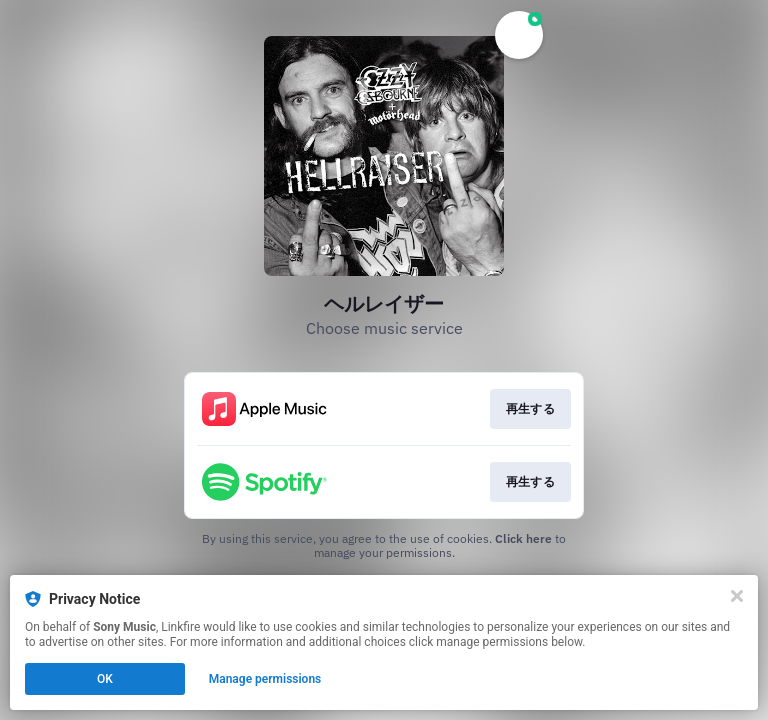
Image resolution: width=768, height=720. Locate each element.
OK (105, 679)
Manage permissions (265, 679)
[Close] (737, 596)
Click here (523, 538)
